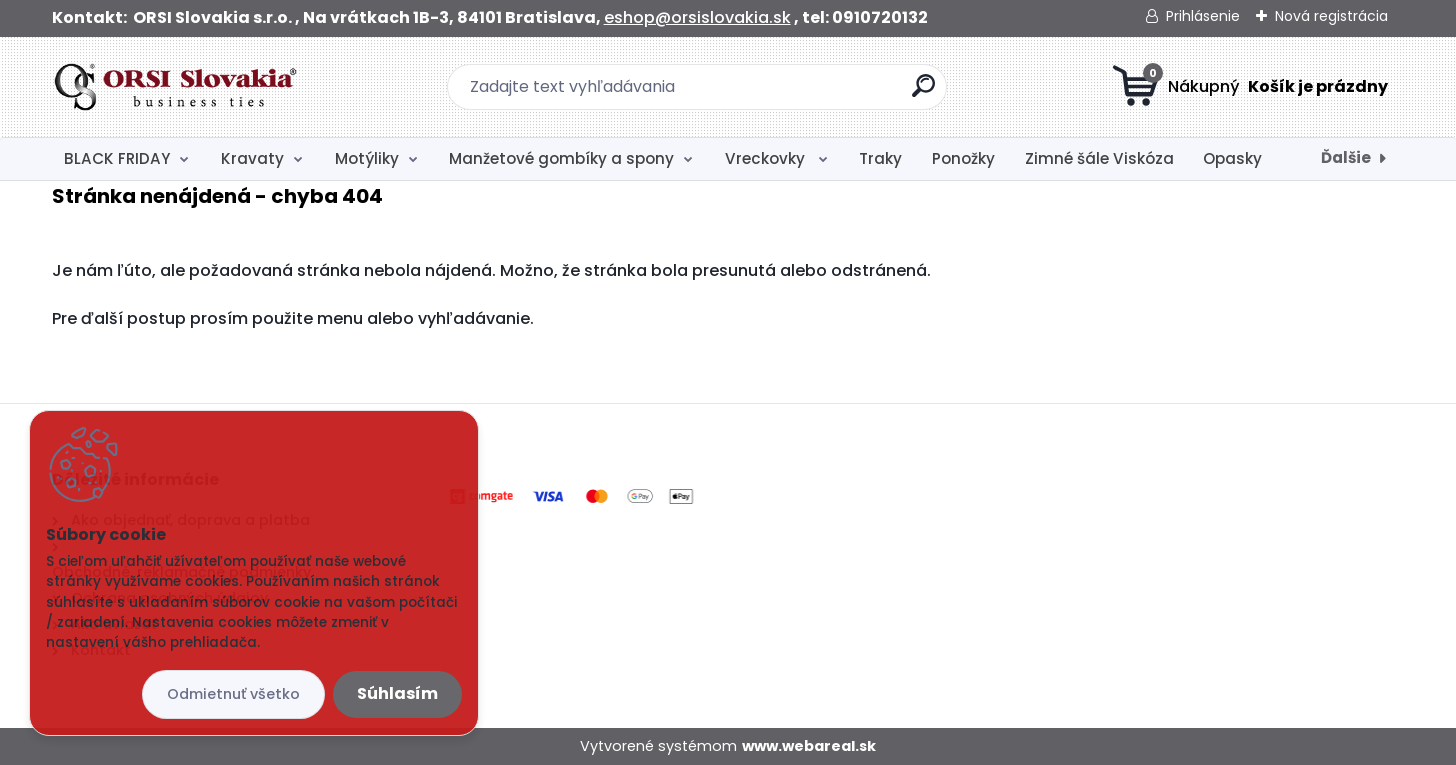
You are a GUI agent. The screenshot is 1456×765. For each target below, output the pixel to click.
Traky (880, 158)
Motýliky (367, 158)
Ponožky (963, 158)
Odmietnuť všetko (233, 694)
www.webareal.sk (809, 746)
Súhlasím (397, 693)
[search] (923, 93)
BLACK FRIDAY (117, 158)
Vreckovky (767, 158)
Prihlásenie (1203, 16)
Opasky (1232, 158)
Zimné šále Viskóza (1099, 158)
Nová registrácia (1331, 16)
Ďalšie (1346, 157)
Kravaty (252, 158)
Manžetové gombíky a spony (561, 158)
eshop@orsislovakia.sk (697, 17)
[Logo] (174, 87)
